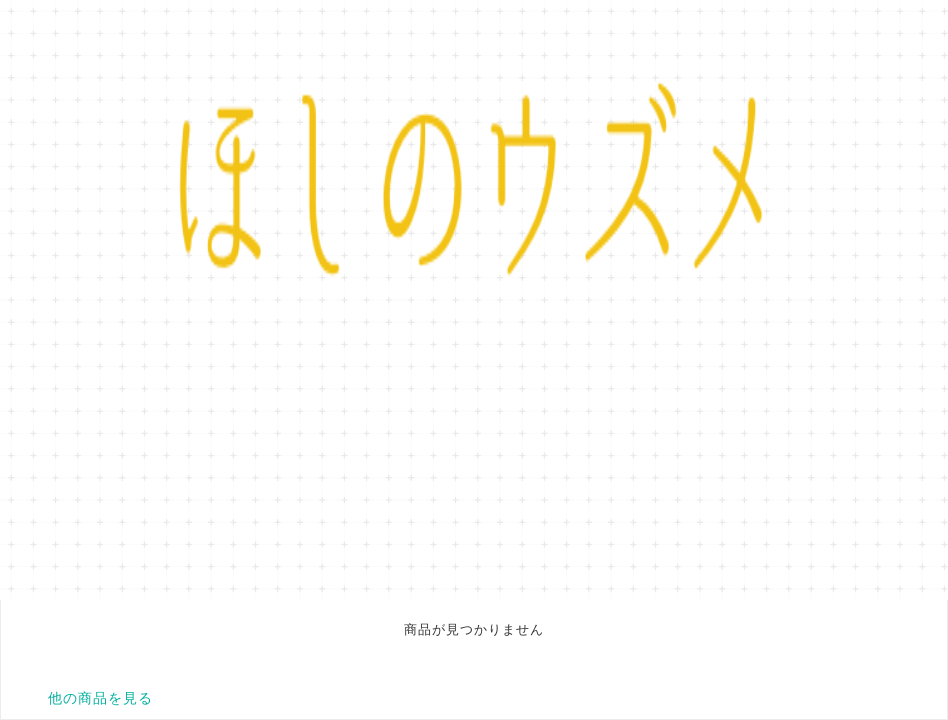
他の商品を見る (100, 698)
